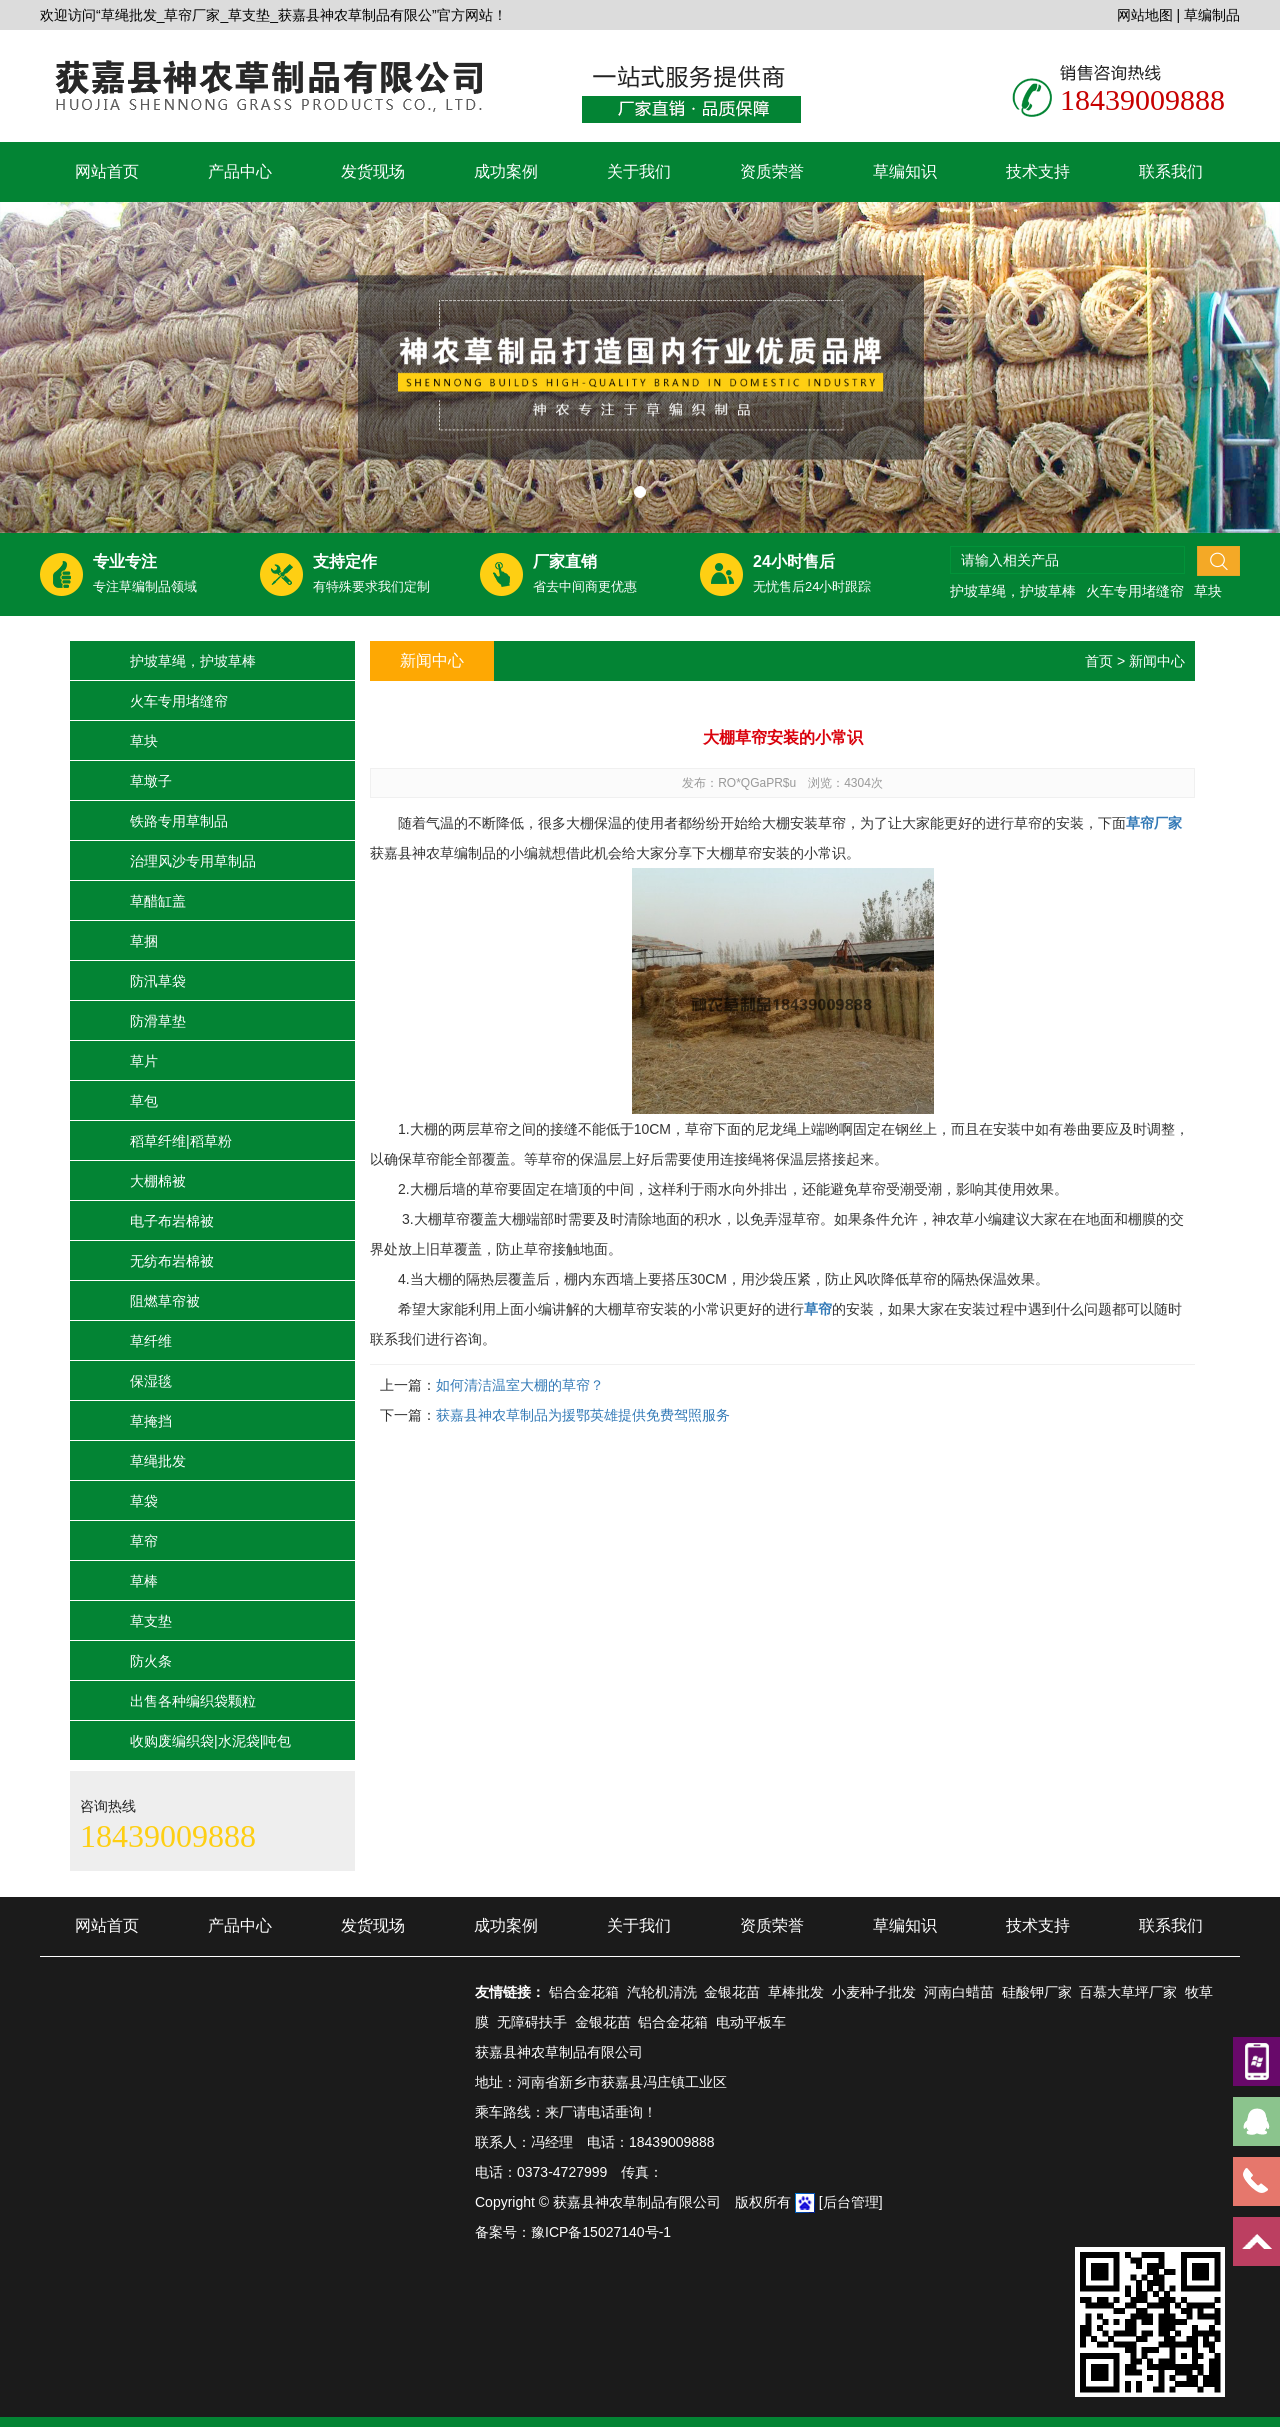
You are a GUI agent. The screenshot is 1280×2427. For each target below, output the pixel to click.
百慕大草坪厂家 (1128, 1992)
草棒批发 (796, 1992)
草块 (1208, 591)
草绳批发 (158, 1461)
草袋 (144, 1501)
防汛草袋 (158, 981)
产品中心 (240, 171)
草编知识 (905, 171)
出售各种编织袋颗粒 (193, 1701)
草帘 (144, 1541)
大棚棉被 (158, 1181)
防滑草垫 (158, 1021)
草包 (144, 1101)
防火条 (151, 1661)
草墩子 (151, 781)
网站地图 (1145, 15)
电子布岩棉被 (172, 1221)
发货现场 (373, 171)
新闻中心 (1157, 661)
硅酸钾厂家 (1037, 1992)
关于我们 (639, 171)
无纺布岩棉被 (172, 1261)
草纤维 (151, 1341)
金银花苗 (732, 1992)
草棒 (144, 1581)
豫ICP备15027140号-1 (601, 2232)
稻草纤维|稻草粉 (181, 1141)
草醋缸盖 (158, 901)
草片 (144, 1061)
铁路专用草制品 (179, 821)
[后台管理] (851, 2202)
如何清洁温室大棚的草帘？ (520, 1385)
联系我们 (1171, 171)
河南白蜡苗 (959, 1992)
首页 (1099, 661)
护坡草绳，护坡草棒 (1013, 591)
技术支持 (1038, 171)
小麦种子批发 (874, 1992)
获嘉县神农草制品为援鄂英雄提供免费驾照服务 (583, 1415)
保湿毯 (151, 1381)
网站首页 (107, 171)
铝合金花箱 (584, 1992)
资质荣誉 (772, 171)
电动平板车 (751, 2022)
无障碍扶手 (532, 2022)
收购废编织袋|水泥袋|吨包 (210, 1741)
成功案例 (506, 171)
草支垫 (151, 1621)
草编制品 (1212, 15)
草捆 (144, 941)
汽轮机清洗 (662, 1992)
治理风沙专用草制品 (193, 861)
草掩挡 (151, 1421)
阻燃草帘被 (165, 1301)
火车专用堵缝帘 (1135, 591)
